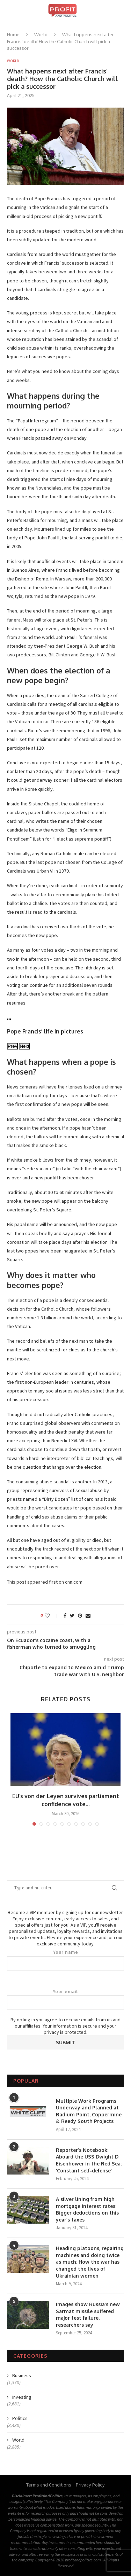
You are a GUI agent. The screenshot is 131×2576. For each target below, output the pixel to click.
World (41, 34)
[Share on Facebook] (65, 1616)
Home (13, 34)
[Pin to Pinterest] (80, 1616)
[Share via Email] (88, 1616)
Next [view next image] (24, 1046)
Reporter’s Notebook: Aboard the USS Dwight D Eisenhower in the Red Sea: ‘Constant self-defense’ (89, 2160)
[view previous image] (7, 1019)
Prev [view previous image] (12, 1046)
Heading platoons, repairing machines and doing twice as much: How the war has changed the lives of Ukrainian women (90, 2261)
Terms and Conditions (48, 2485)
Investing (21, 2397)
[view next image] (10, 1019)
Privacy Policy (90, 2485)
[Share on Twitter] (72, 1616)
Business (21, 2375)
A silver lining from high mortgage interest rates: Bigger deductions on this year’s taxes (87, 2209)
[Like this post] (52, 1616)
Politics (20, 2418)
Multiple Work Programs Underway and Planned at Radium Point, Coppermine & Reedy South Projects (89, 2111)
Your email (65, 1999)
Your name (65, 1960)
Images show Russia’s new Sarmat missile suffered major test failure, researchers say (88, 2314)
